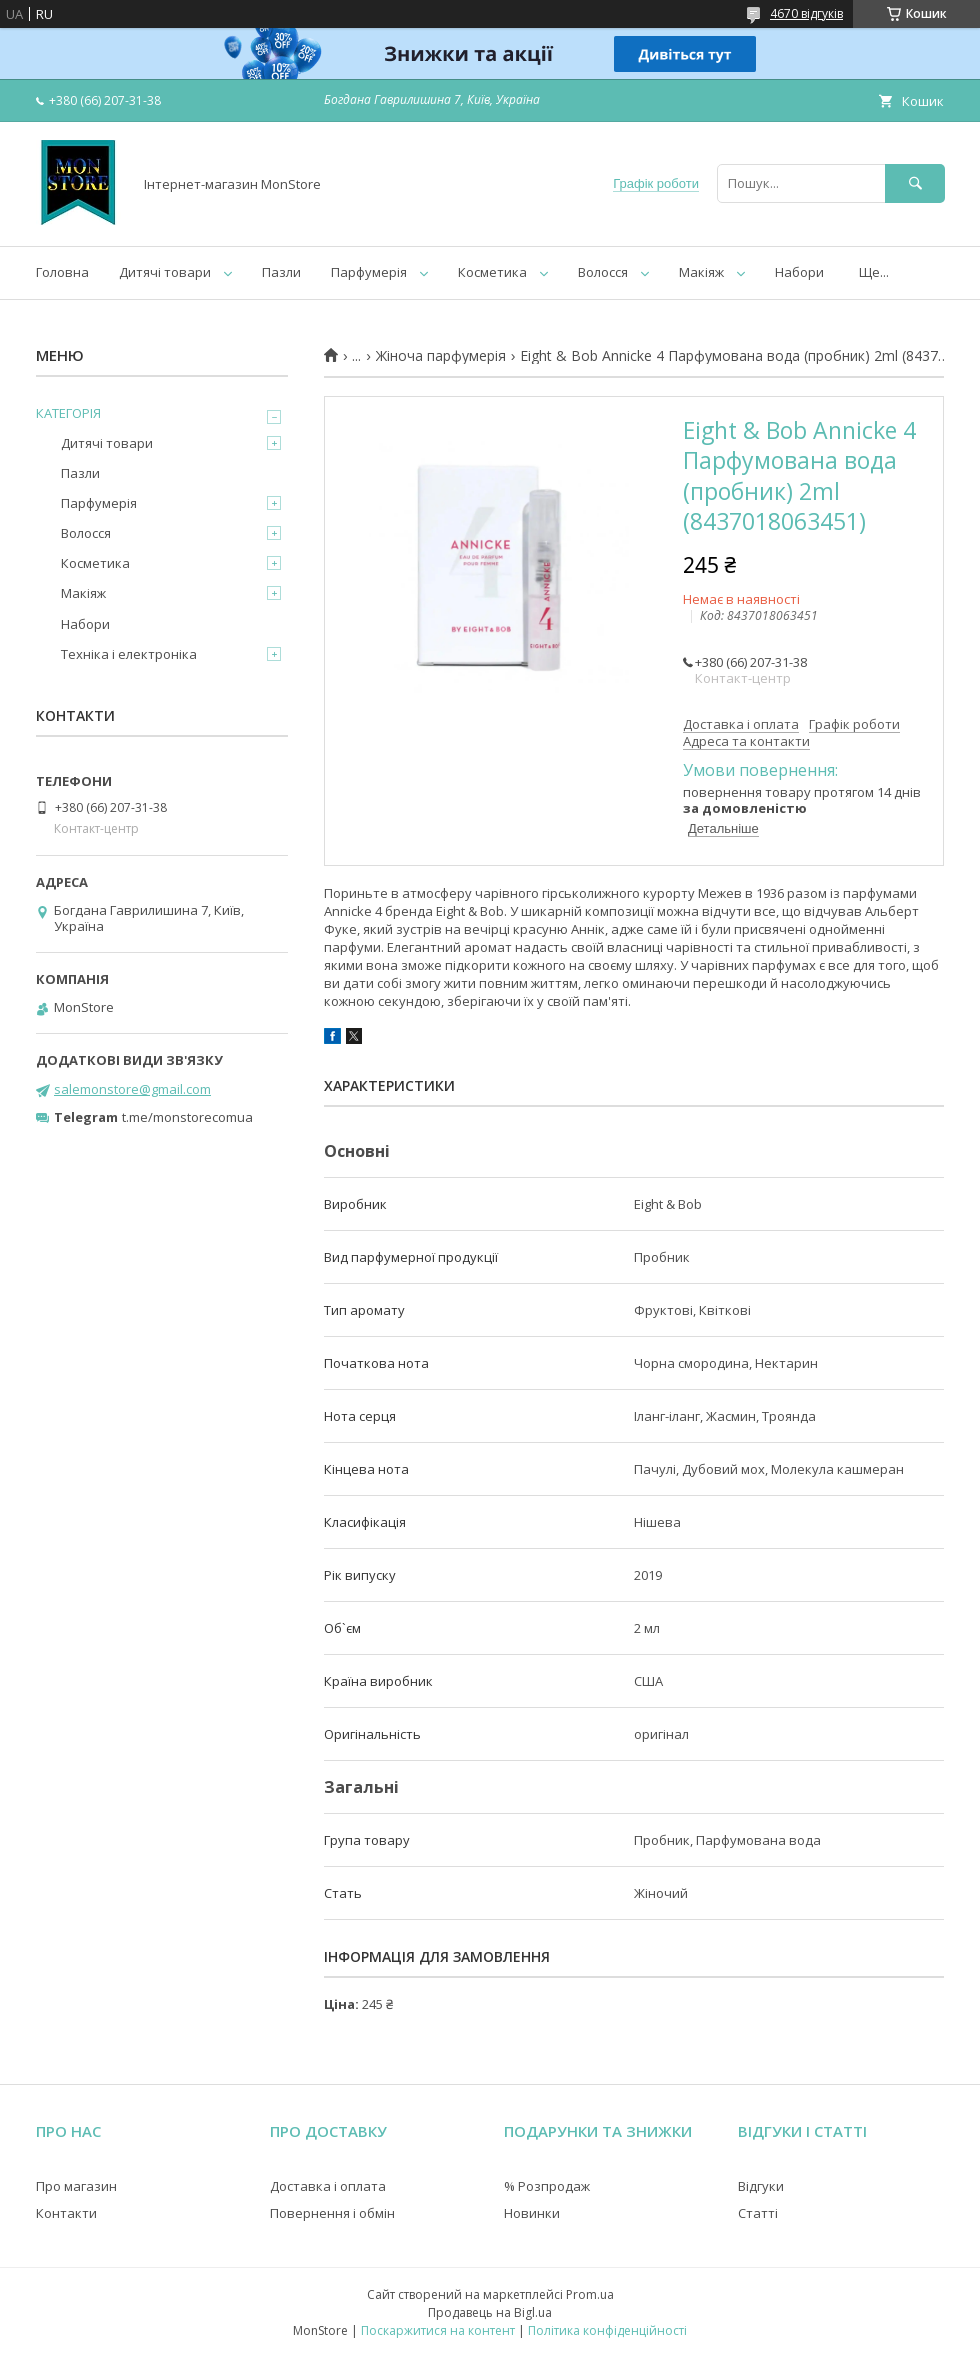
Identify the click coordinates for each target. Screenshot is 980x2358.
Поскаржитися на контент (438, 2330)
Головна (62, 272)
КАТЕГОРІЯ (68, 413)
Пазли (281, 272)
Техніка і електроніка (129, 654)
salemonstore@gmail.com (132, 1089)
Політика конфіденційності (607, 2330)
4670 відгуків (806, 13)
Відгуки (761, 2186)
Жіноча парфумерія (441, 356)
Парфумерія (369, 272)
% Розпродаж (547, 2186)
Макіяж (701, 272)
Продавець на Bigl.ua (490, 2312)
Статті (758, 2213)
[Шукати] (915, 183)
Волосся (603, 272)
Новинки (532, 2213)
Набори (799, 272)
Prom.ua (590, 2294)
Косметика (492, 272)
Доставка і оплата (328, 2186)
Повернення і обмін (332, 2213)
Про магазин (76, 2186)
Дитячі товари (165, 272)
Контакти (66, 2213)
